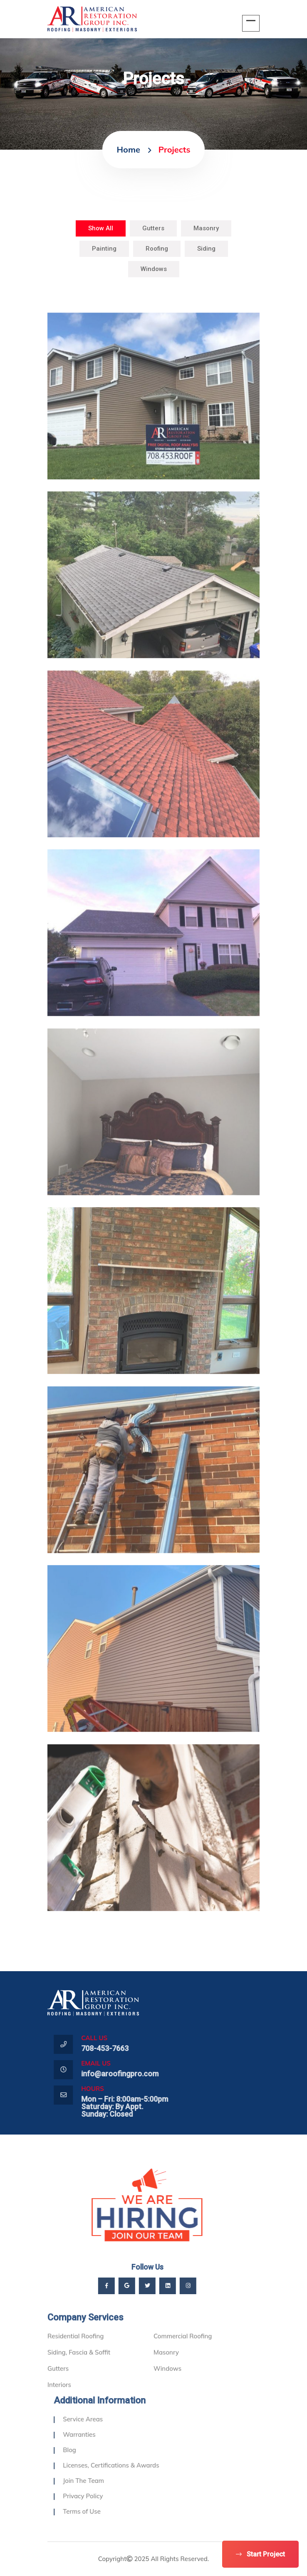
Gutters (153, 228)
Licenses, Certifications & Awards (132, 2465)
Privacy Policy (104, 2496)
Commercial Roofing (183, 2358)
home (128, 149)
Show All (100, 228)
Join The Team (105, 2481)
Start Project (260, 2554)
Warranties (100, 2434)
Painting (104, 248)
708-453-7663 (126, 2048)
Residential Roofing (75, 2358)
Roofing (157, 248)
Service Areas (104, 2419)
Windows (154, 269)
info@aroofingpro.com (141, 2073)
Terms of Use (103, 2511)
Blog (91, 2450)
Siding (206, 248)
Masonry (206, 228)
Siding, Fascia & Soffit (78, 2374)
